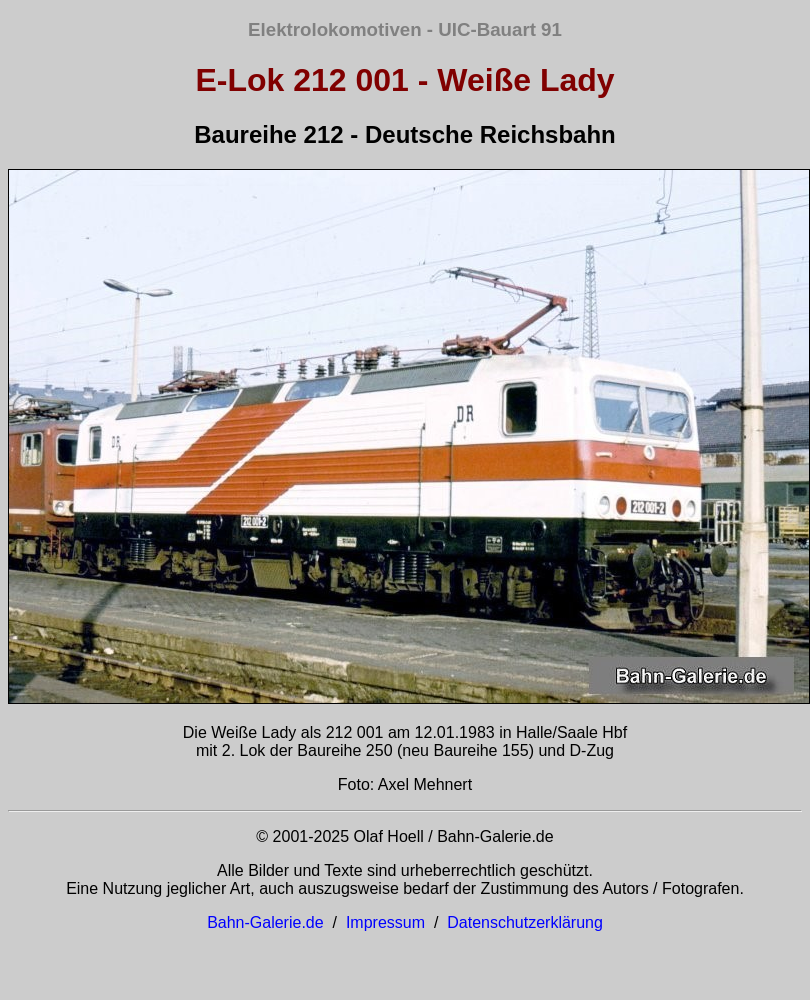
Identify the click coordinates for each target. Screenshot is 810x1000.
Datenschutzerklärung (525, 922)
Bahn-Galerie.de (265, 922)
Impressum (385, 922)
